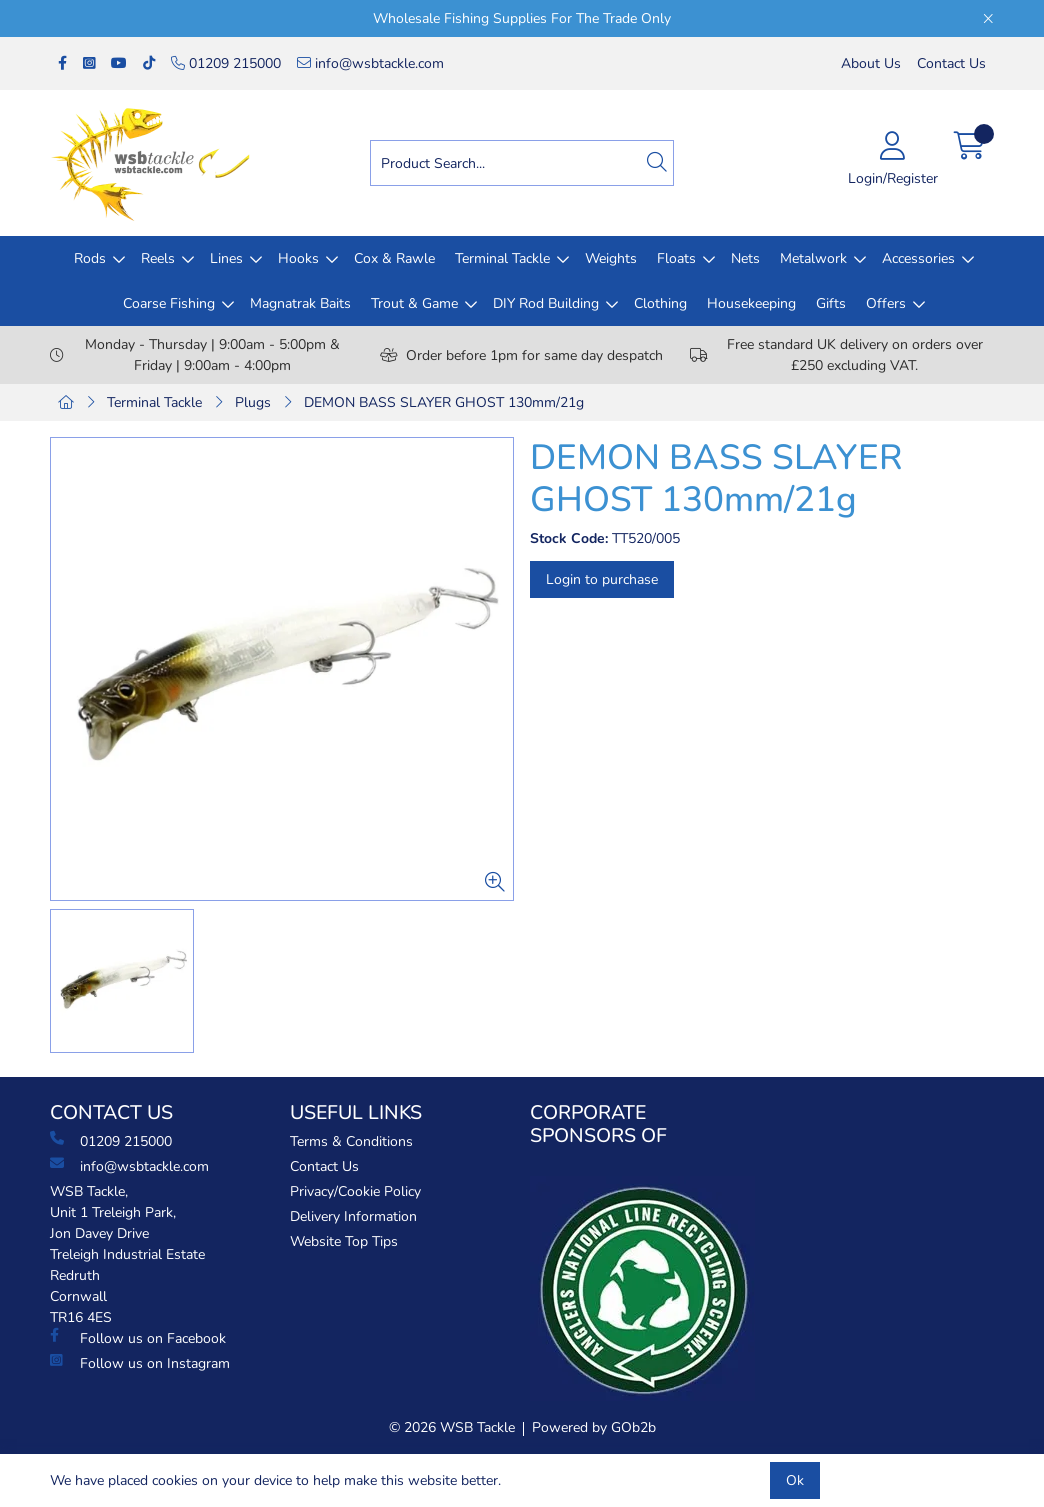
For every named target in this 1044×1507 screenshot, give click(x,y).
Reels (158, 258)
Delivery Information (353, 1216)
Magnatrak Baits (300, 303)
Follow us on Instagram (140, 1363)
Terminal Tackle (502, 258)
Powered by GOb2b (594, 1427)
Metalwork (813, 258)
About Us (871, 63)
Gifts (831, 303)
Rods (90, 258)
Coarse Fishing (169, 303)
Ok (795, 1480)
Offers (886, 303)
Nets (745, 258)
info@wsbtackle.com (370, 63)
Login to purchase (602, 579)
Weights (611, 258)
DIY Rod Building (546, 303)
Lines (226, 258)
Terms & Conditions (351, 1141)
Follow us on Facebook (138, 1338)
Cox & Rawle (394, 258)
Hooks (298, 258)
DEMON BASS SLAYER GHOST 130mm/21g (444, 402)
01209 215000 (226, 63)
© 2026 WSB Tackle (452, 1427)
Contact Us (951, 63)
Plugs (253, 402)
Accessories (918, 258)
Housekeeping (751, 303)
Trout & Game (414, 303)
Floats (676, 258)
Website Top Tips (344, 1241)
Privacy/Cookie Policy (355, 1191)
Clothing (660, 303)
